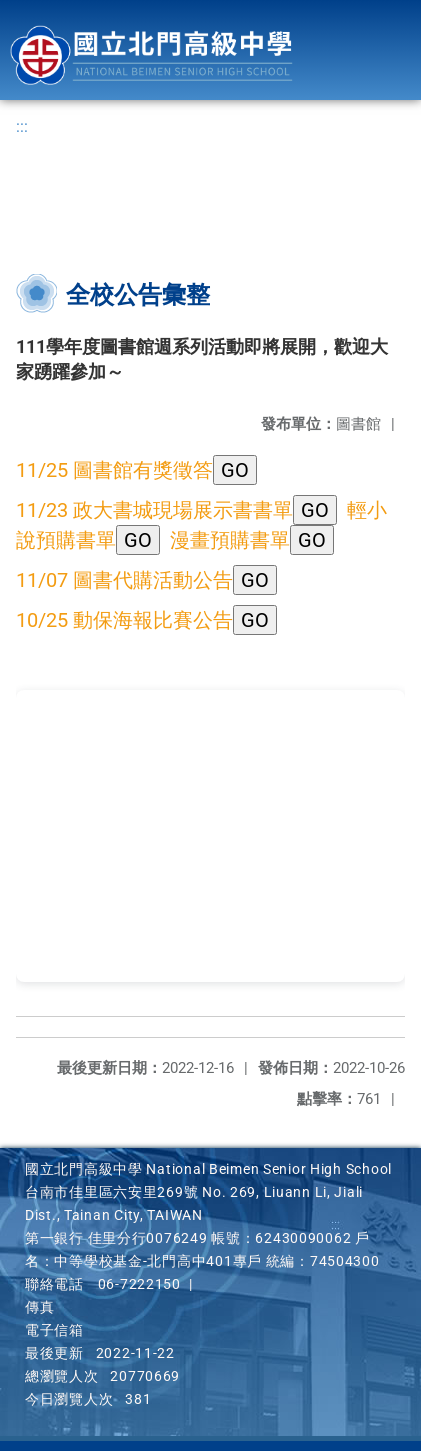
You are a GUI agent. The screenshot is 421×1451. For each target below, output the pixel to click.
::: (22, 126)
